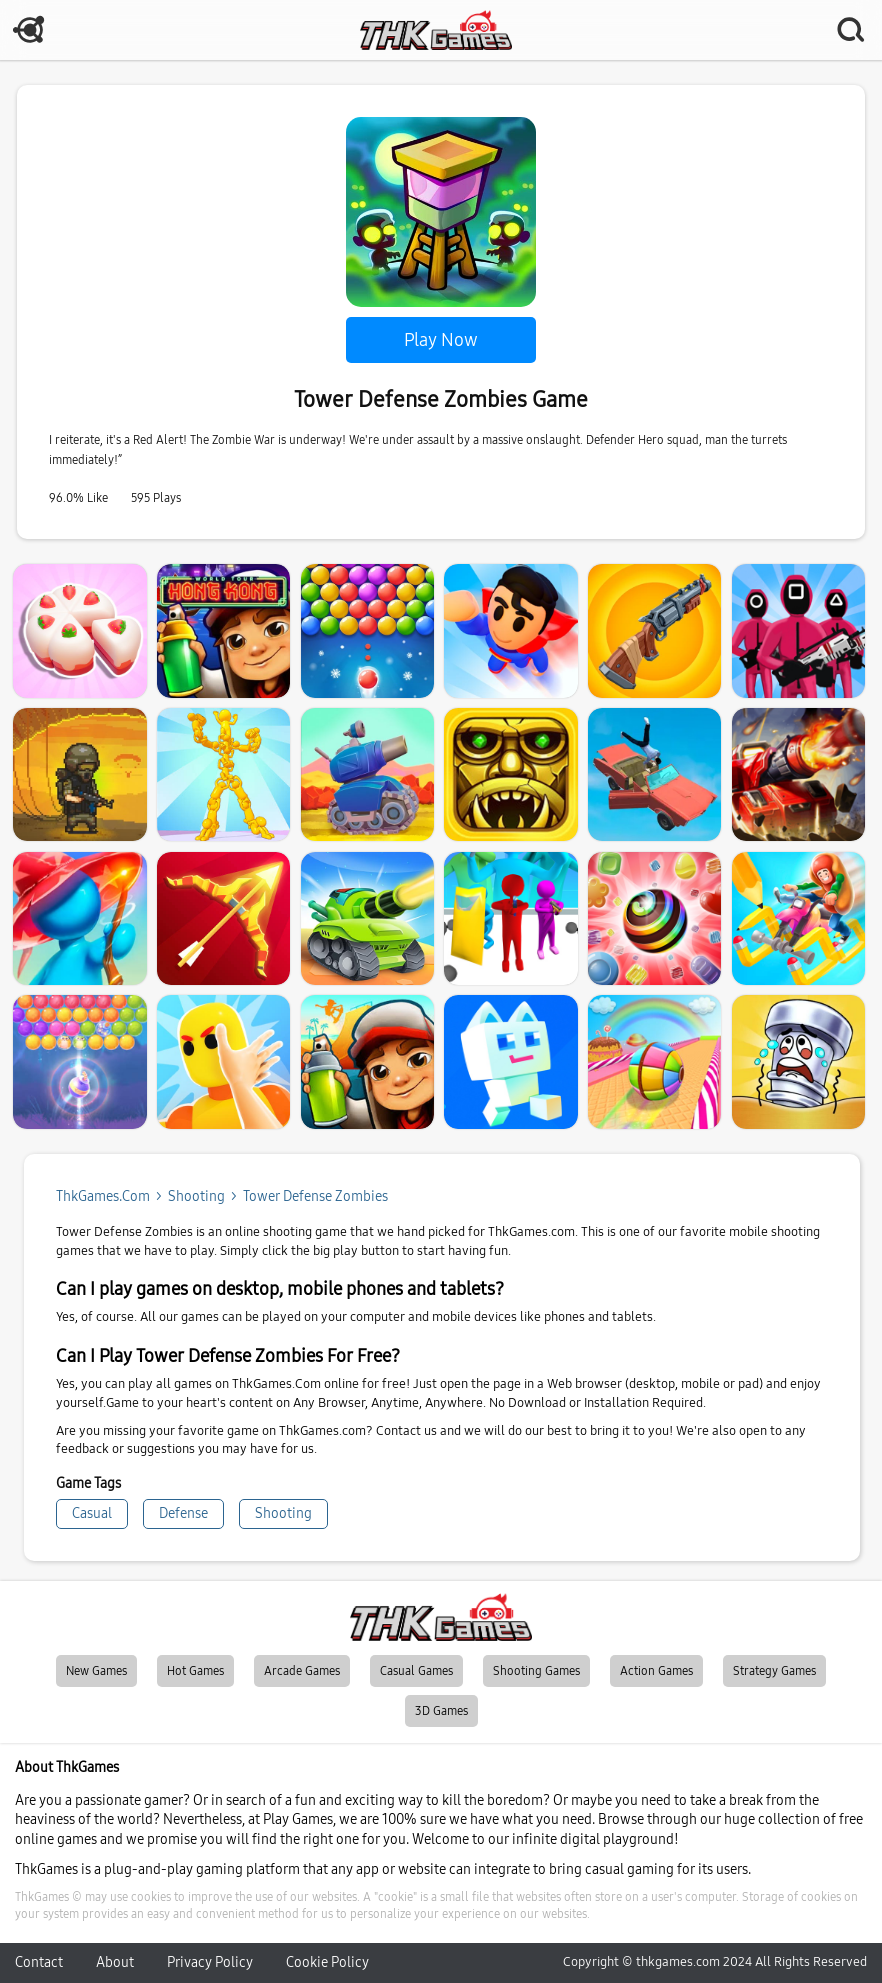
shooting (196, 1196)
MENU (30, 30)
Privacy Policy (210, 1962)
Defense (183, 1513)
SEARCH (852, 30)
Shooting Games (536, 1671)
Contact (39, 1962)
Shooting (283, 1513)
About (115, 1962)
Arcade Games (302, 1671)
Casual (92, 1513)
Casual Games (416, 1671)
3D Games (441, 1711)
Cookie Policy (327, 1962)
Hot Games (195, 1671)
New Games (96, 1671)
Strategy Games (774, 1671)
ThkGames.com (103, 1196)
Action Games (656, 1671)
